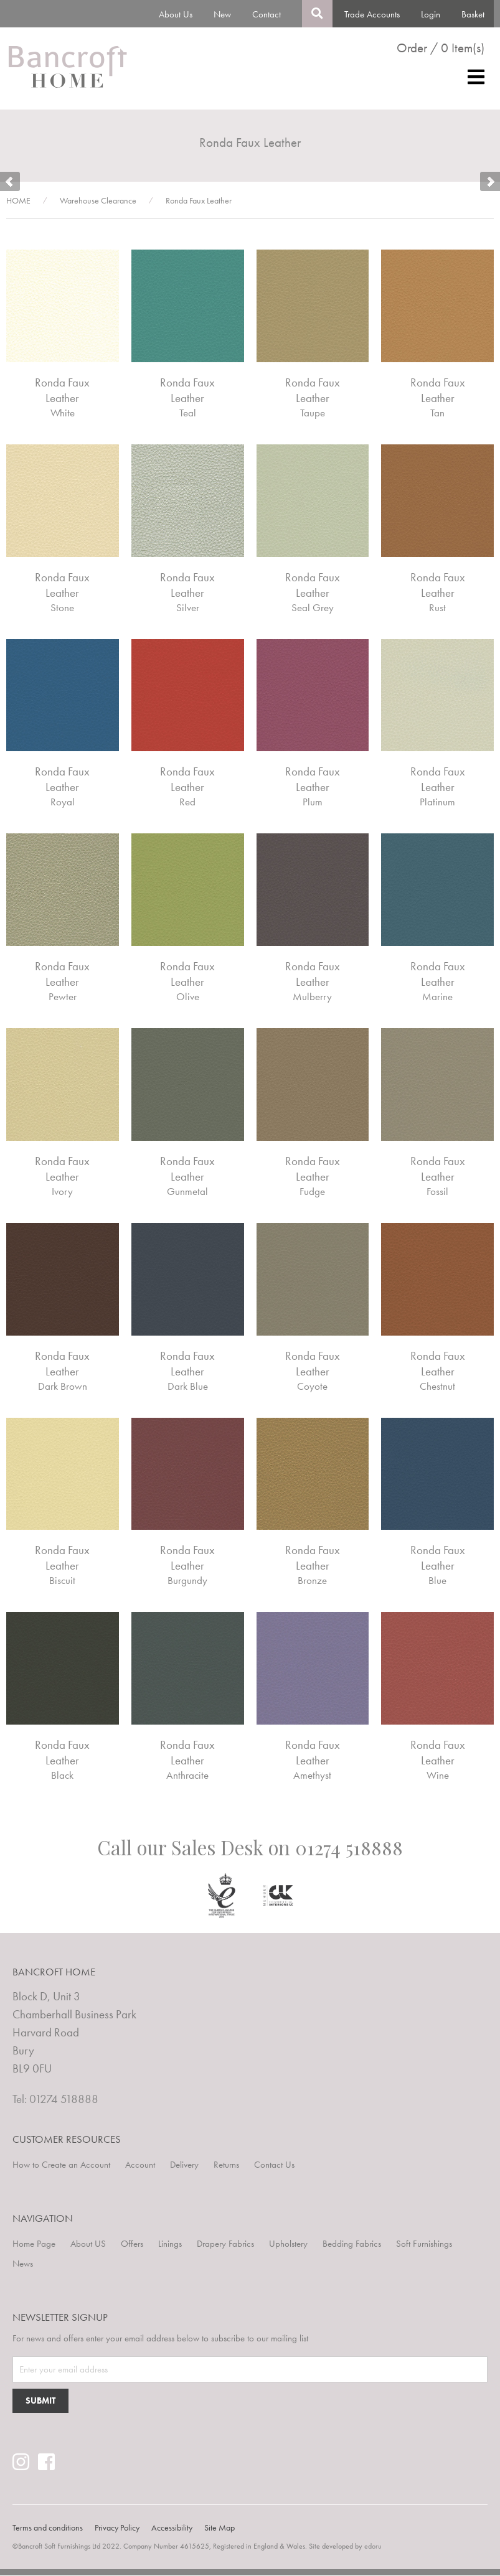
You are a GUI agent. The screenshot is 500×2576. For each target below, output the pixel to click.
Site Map (219, 2528)
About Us (175, 14)
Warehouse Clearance (98, 200)
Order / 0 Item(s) (440, 47)
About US (88, 2244)
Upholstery (288, 2244)
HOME (18, 200)
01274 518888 (349, 1848)
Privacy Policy (117, 2528)
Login (430, 14)
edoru (373, 2546)
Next (490, 182)
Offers (132, 2244)
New (222, 14)
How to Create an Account (61, 2165)
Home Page (33, 2244)
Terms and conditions (47, 2528)
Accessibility (171, 2528)
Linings (170, 2244)
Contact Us (274, 2165)
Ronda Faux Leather (199, 200)
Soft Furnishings (424, 2244)
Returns (226, 2165)
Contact (266, 14)
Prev (10, 182)
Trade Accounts (372, 14)
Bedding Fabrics (352, 2244)
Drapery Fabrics (225, 2244)
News (22, 2264)
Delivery (184, 2165)
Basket (472, 14)
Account (140, 2165)
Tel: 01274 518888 (55, 2099)
